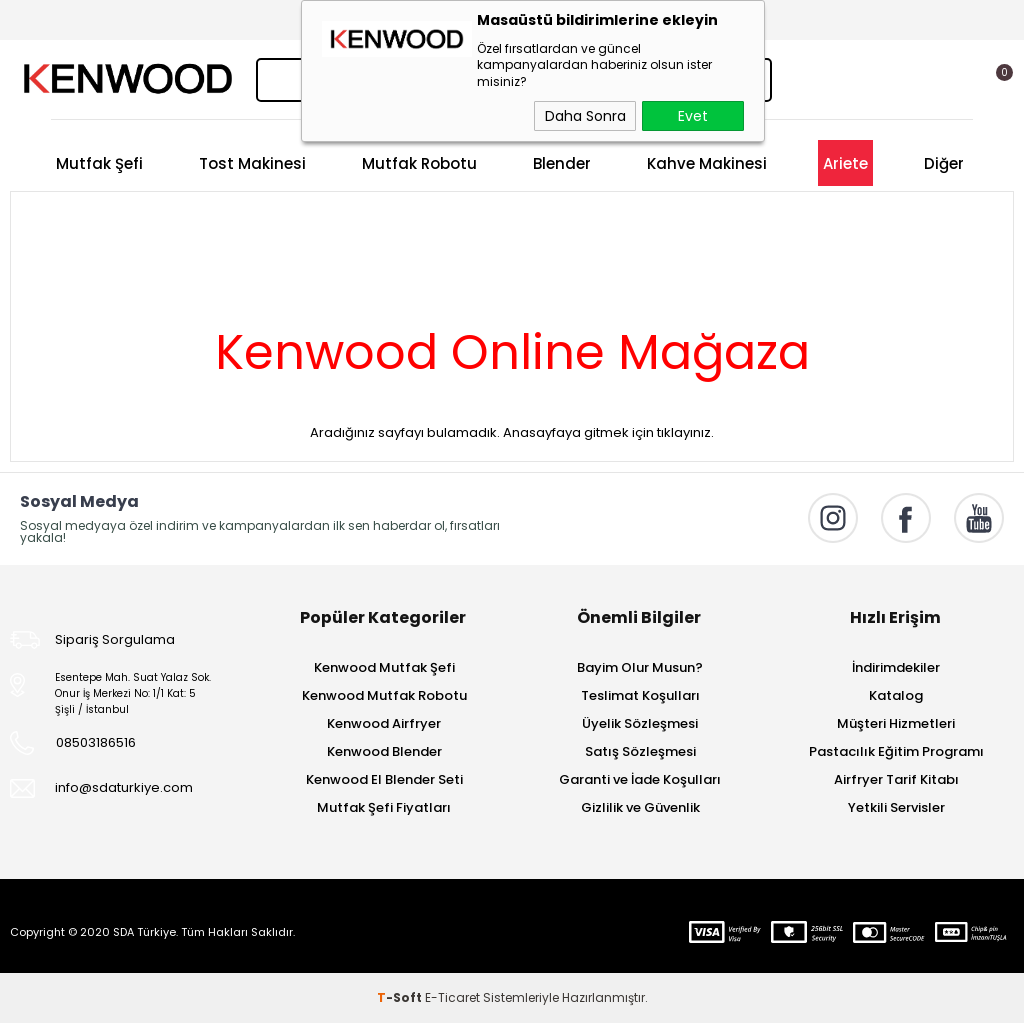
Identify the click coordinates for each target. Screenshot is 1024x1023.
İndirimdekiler (896, 667)
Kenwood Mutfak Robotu (384, 695)
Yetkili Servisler (896, 807)
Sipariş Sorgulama (115, 639)
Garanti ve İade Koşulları (640, 779)
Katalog (896, 695)
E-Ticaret (452, 997)
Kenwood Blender (384, 751)
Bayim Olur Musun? (640, 667)
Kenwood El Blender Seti (384, 779)
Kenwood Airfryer (384, 723)
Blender (562, 163)
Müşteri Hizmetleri (896, 723)
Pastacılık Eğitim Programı (896, 751)
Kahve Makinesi (707, 163)
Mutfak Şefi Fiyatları (384, 807)
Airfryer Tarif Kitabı (896, 779)
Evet (693, 116)
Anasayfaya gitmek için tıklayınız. (608, 432)
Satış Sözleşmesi (640, 751)
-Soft (401, 997)
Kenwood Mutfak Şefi (384, 667)
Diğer (944, 163)
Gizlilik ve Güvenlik (640, 807)
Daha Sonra (585, 116)
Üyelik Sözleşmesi (640, 723)
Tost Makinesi (252, 163)
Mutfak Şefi (99, 163)
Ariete (845, 163)
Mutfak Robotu (419, 163)
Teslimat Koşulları (640, 695)
